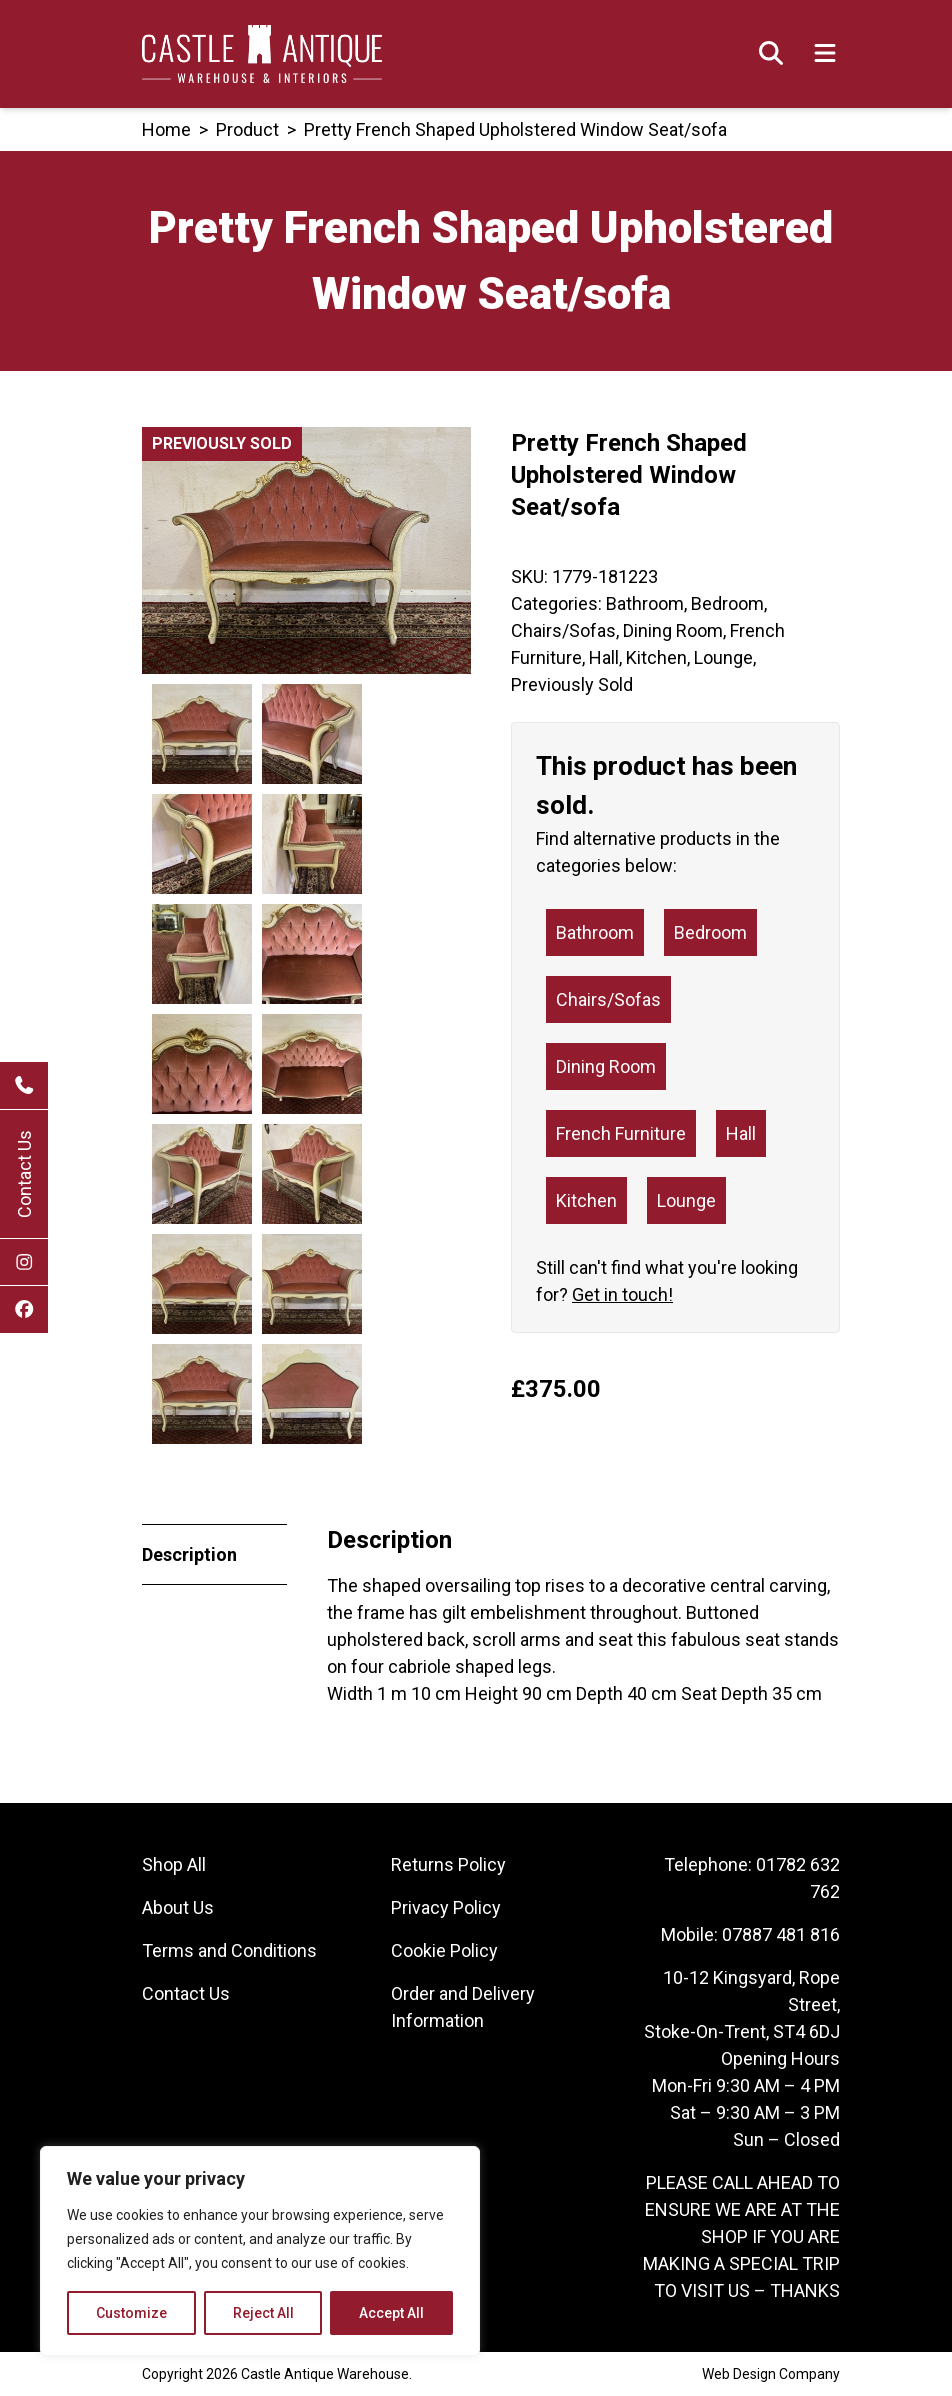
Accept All (391, 2313)
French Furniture (621, 1133)
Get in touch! (622, 1294)
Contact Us (24, 1174)
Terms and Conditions (229, 1950)
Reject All (263, 2313)
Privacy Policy (446, 1907)
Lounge (723, 657)
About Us (178, 1907)
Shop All (174, 1864)
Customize (131, 2313)
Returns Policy (448, 1864)
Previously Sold (572, 684)
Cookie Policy (444, 1950)
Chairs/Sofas (563, 630)
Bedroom (727, 603)
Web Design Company (771, 2374)
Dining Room (673, 630)
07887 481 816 (781, 1934)
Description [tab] (189, 1554)
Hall (604, 657)
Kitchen (656, 657)
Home (166, 129)
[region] (260, 2251)
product (247, 129)
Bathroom (645, 603)
